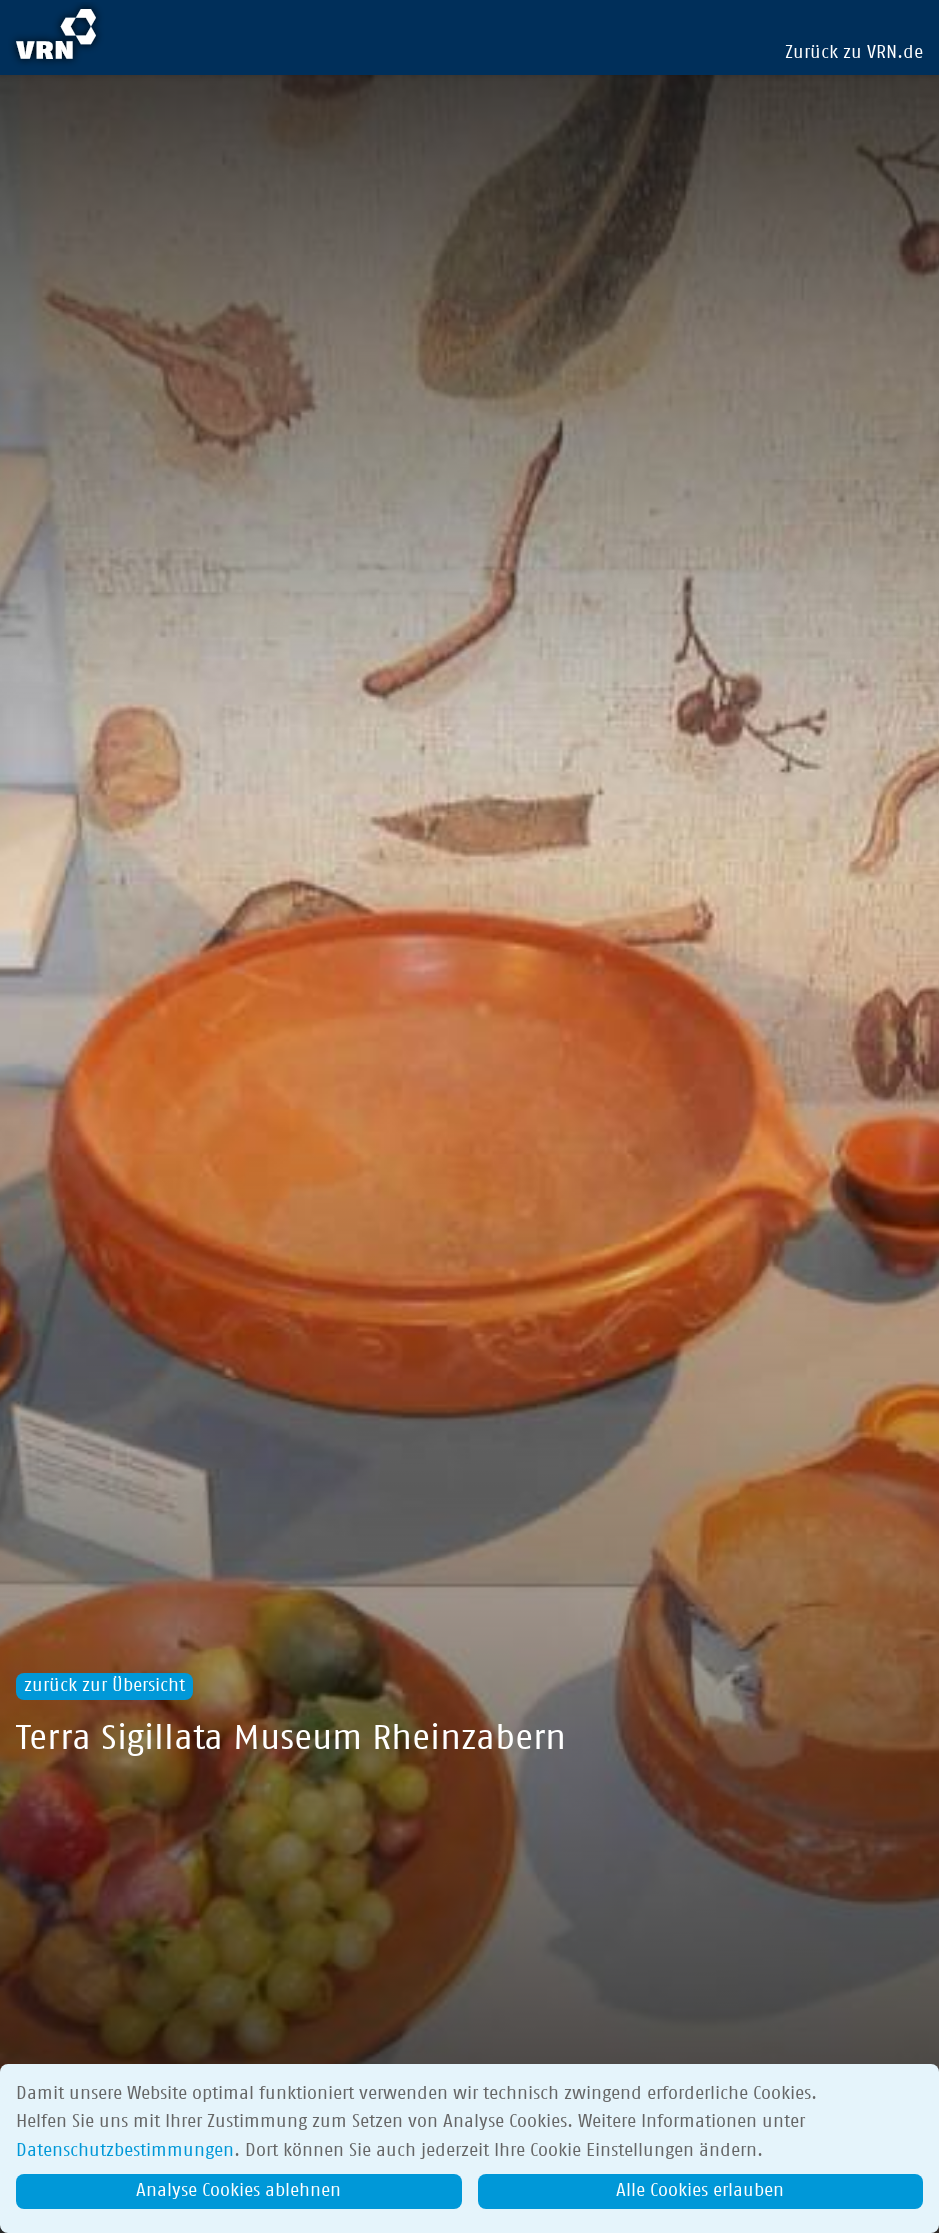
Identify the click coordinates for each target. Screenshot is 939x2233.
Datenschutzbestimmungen (125, 2151)
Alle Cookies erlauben (700, 2191)
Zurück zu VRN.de (854, 53)
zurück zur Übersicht (104, 1686)
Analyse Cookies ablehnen (238, 2191)
